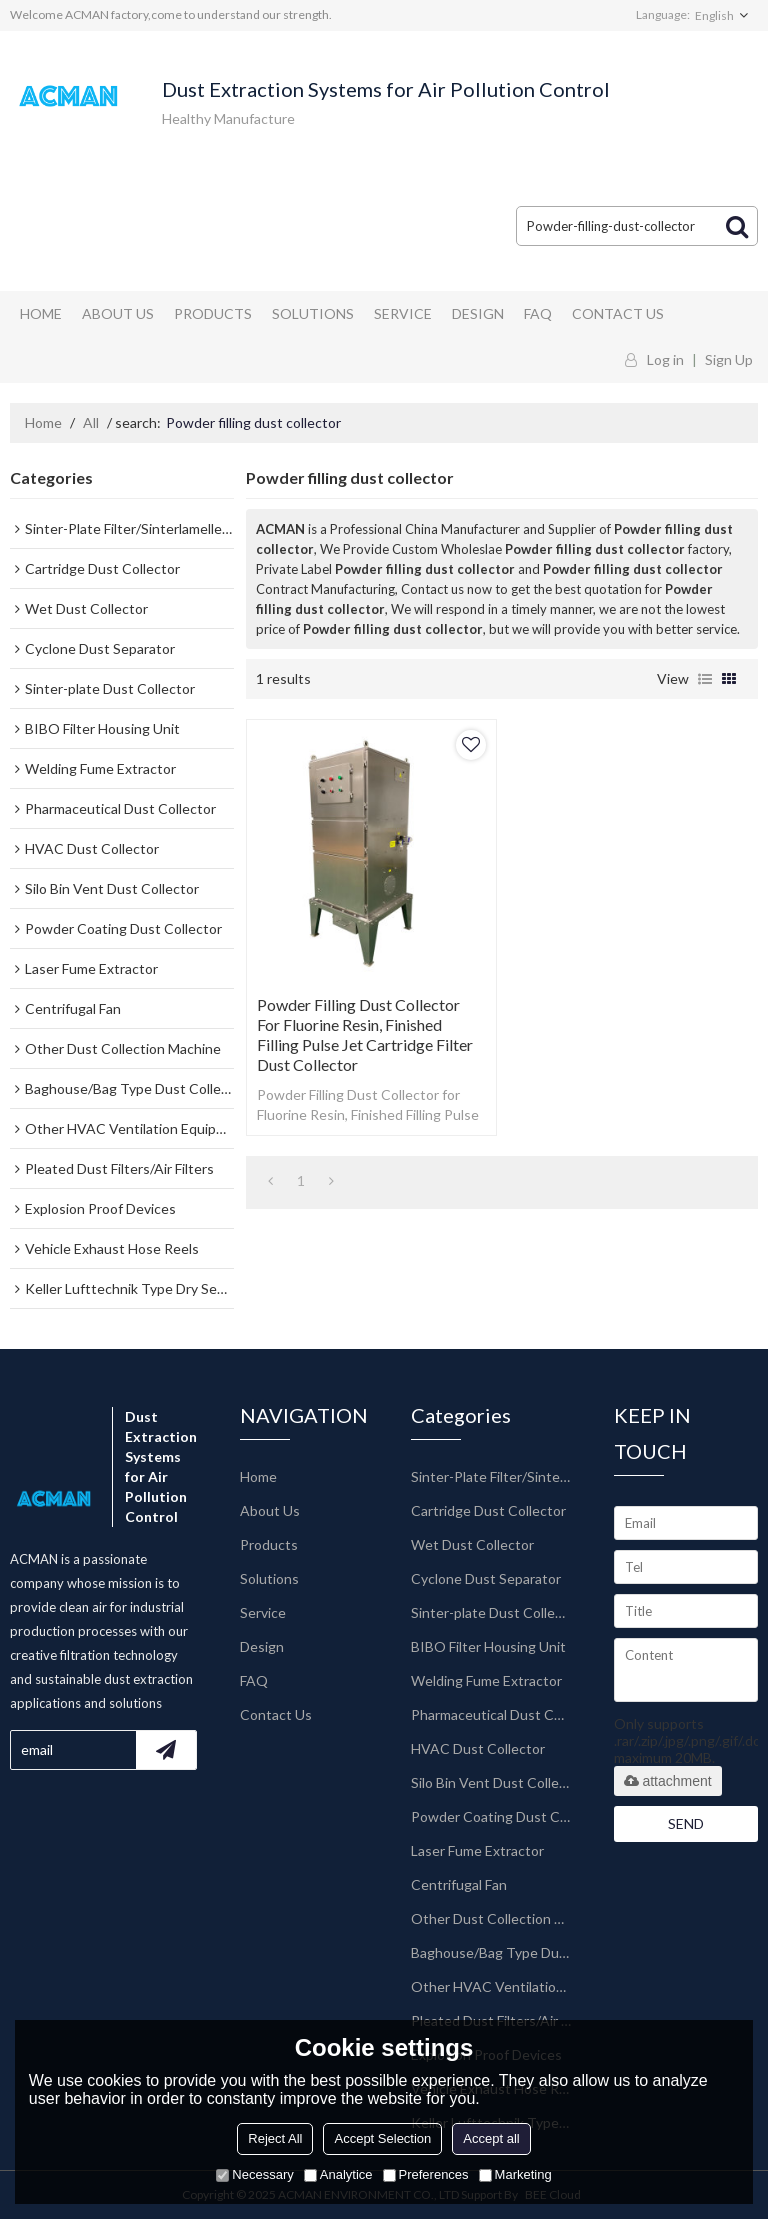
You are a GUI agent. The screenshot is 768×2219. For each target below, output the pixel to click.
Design (478, 313)
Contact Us (618, 313)
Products (213, 313)
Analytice (338, 2174)
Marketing (515, 2174)
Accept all (491, 2138)
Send (686, 1823)
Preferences (426, 2174)
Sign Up (729, 359)
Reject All (275, 2138)
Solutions (313, 313)
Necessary (254, 2174)
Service (403, 313)
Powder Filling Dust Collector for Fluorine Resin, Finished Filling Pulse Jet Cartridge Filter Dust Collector (365, 1034)
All (91, 422)
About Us (118, 313)
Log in (665, 359)
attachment (667, 1781)
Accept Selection (382, 2138)
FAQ (538, 313)
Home (41, 313)
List (705, 679)
